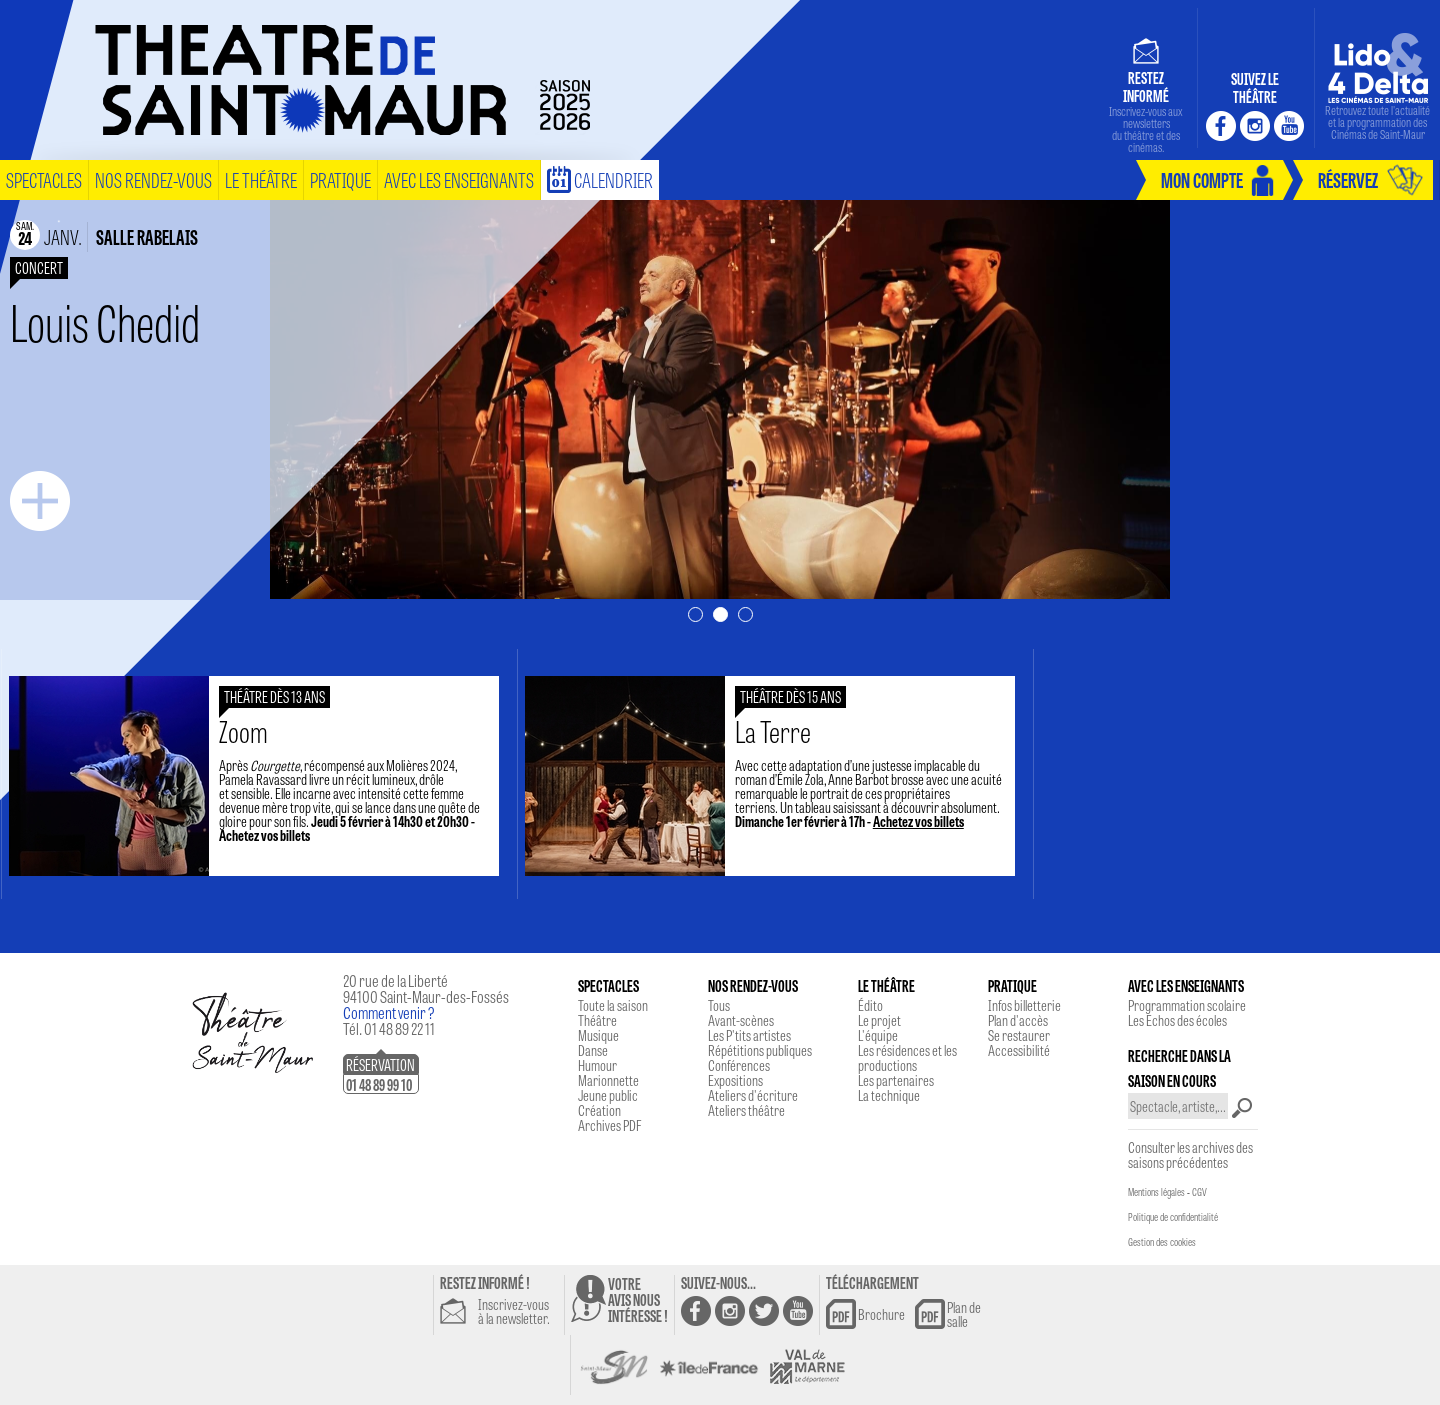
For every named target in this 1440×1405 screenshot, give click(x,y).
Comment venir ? (389, 1012)
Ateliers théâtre (746, 1110)
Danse (593, 1050)
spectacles (44, 179)
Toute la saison (613, 1005)
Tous (719, 1005)
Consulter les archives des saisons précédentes (1190, 1154)
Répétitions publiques (760, 1050)
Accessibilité (1019, 1050)
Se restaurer (1019, 1035)
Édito (870, 1005)
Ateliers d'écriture (753, 1095)
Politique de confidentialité (1173, 1217)
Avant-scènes (741, 1020)
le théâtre (261, 179)
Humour (597, 1065)
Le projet (879, 1020)
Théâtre (597, 1020)
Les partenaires (896, 1080)
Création (599, 1110)
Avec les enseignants (459, 179)
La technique (889, 1095)
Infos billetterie (1024, 1005)
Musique (598, 1035)
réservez (1348, 179)
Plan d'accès (1018, 1020)
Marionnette (608, 1080)
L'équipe (878, 1035)
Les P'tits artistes (749, 1035)
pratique (340, 179)
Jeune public (608, 1095)
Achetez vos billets (279, 835)
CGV (1199, 1192)
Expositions (735, 1080)
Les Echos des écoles (1177, 1020)
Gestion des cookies (1162, 1242)
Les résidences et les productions (907, 1057)
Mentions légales (1156, 1192)
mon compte (1202, 179)
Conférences (739, 1065)
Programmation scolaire (1187, 1005)
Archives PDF (609, 1125)
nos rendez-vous (153, 179)
